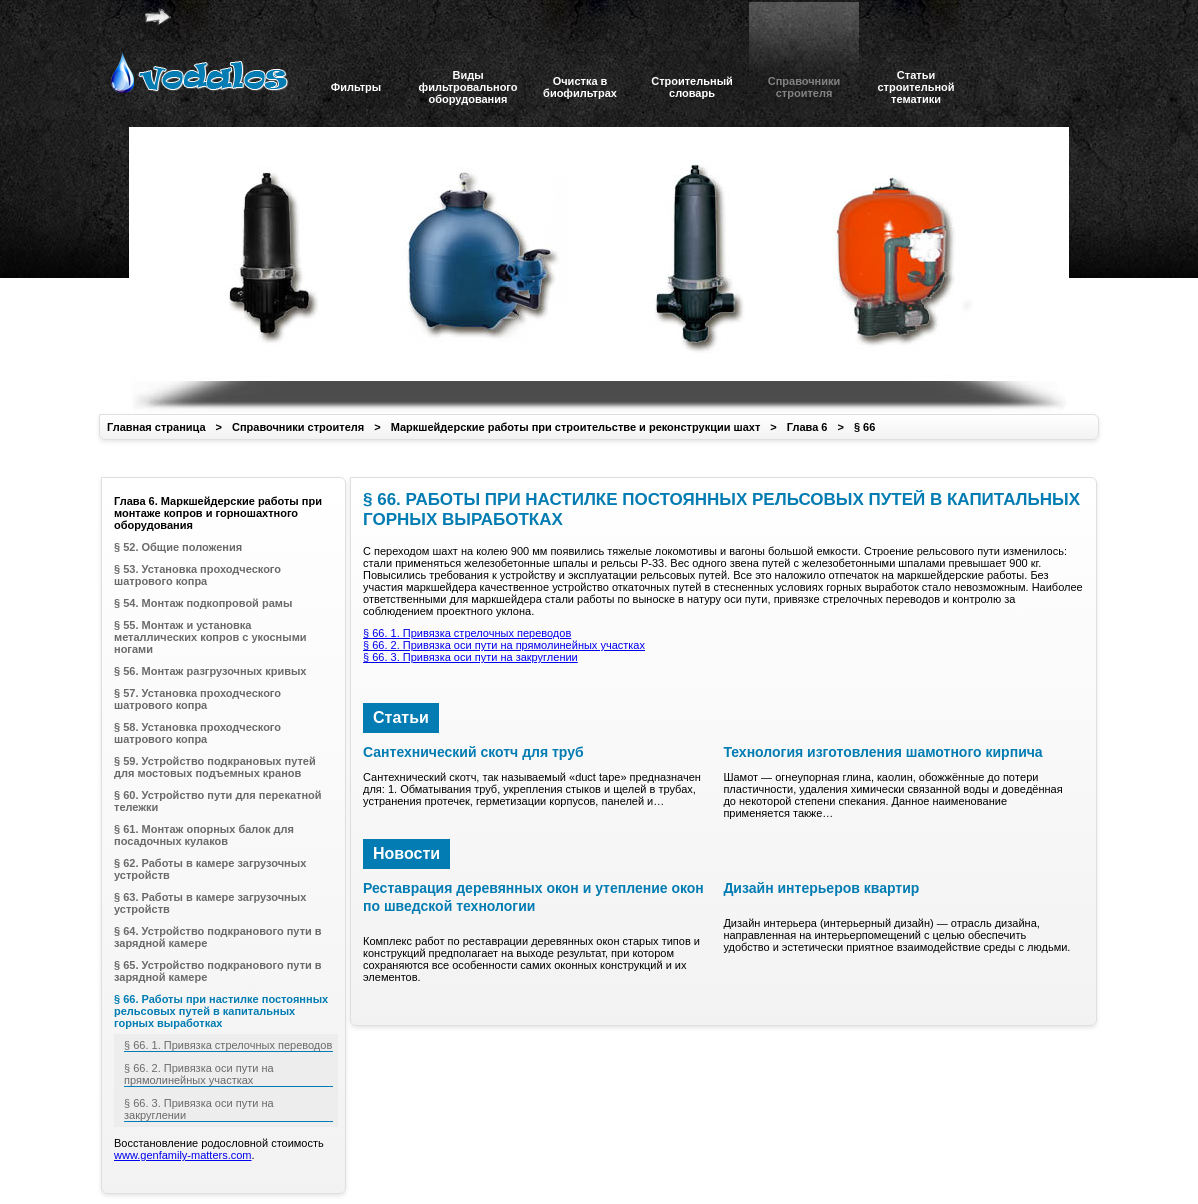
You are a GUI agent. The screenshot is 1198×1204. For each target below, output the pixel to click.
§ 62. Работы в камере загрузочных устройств (210, 869)
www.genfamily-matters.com (183, 1155)
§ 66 (864, 427)
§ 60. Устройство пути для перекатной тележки (218, 801)
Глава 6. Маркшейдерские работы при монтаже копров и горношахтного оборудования (218, 513)
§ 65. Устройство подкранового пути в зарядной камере (218, 971)
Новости (406, 853)
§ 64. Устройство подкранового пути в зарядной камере (218, 937)
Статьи (401, 717)
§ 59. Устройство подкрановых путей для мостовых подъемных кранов (215, 767)
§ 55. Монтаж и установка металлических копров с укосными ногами (210, 637)
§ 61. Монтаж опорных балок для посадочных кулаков (204, 835)
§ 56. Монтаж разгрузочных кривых (210, 671)
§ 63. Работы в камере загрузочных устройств (210, 903)
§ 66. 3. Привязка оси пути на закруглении (470, 657)
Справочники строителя (298, 427)
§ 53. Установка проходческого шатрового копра (197, 575)
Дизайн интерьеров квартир (821, 888)
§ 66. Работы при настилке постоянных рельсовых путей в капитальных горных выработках (221, 1011)
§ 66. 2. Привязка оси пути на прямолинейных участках (504, 645)
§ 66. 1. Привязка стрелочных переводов (467, 633)
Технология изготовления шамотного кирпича (882, 752)
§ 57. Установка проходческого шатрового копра (197, 699)
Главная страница (156, 427)
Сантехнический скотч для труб (473, 752)
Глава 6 (807, 427)
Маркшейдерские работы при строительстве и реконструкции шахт (576, 427)
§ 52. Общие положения (178, 547)
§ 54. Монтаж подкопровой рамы (203, 603)
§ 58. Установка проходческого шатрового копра (197, 733)
